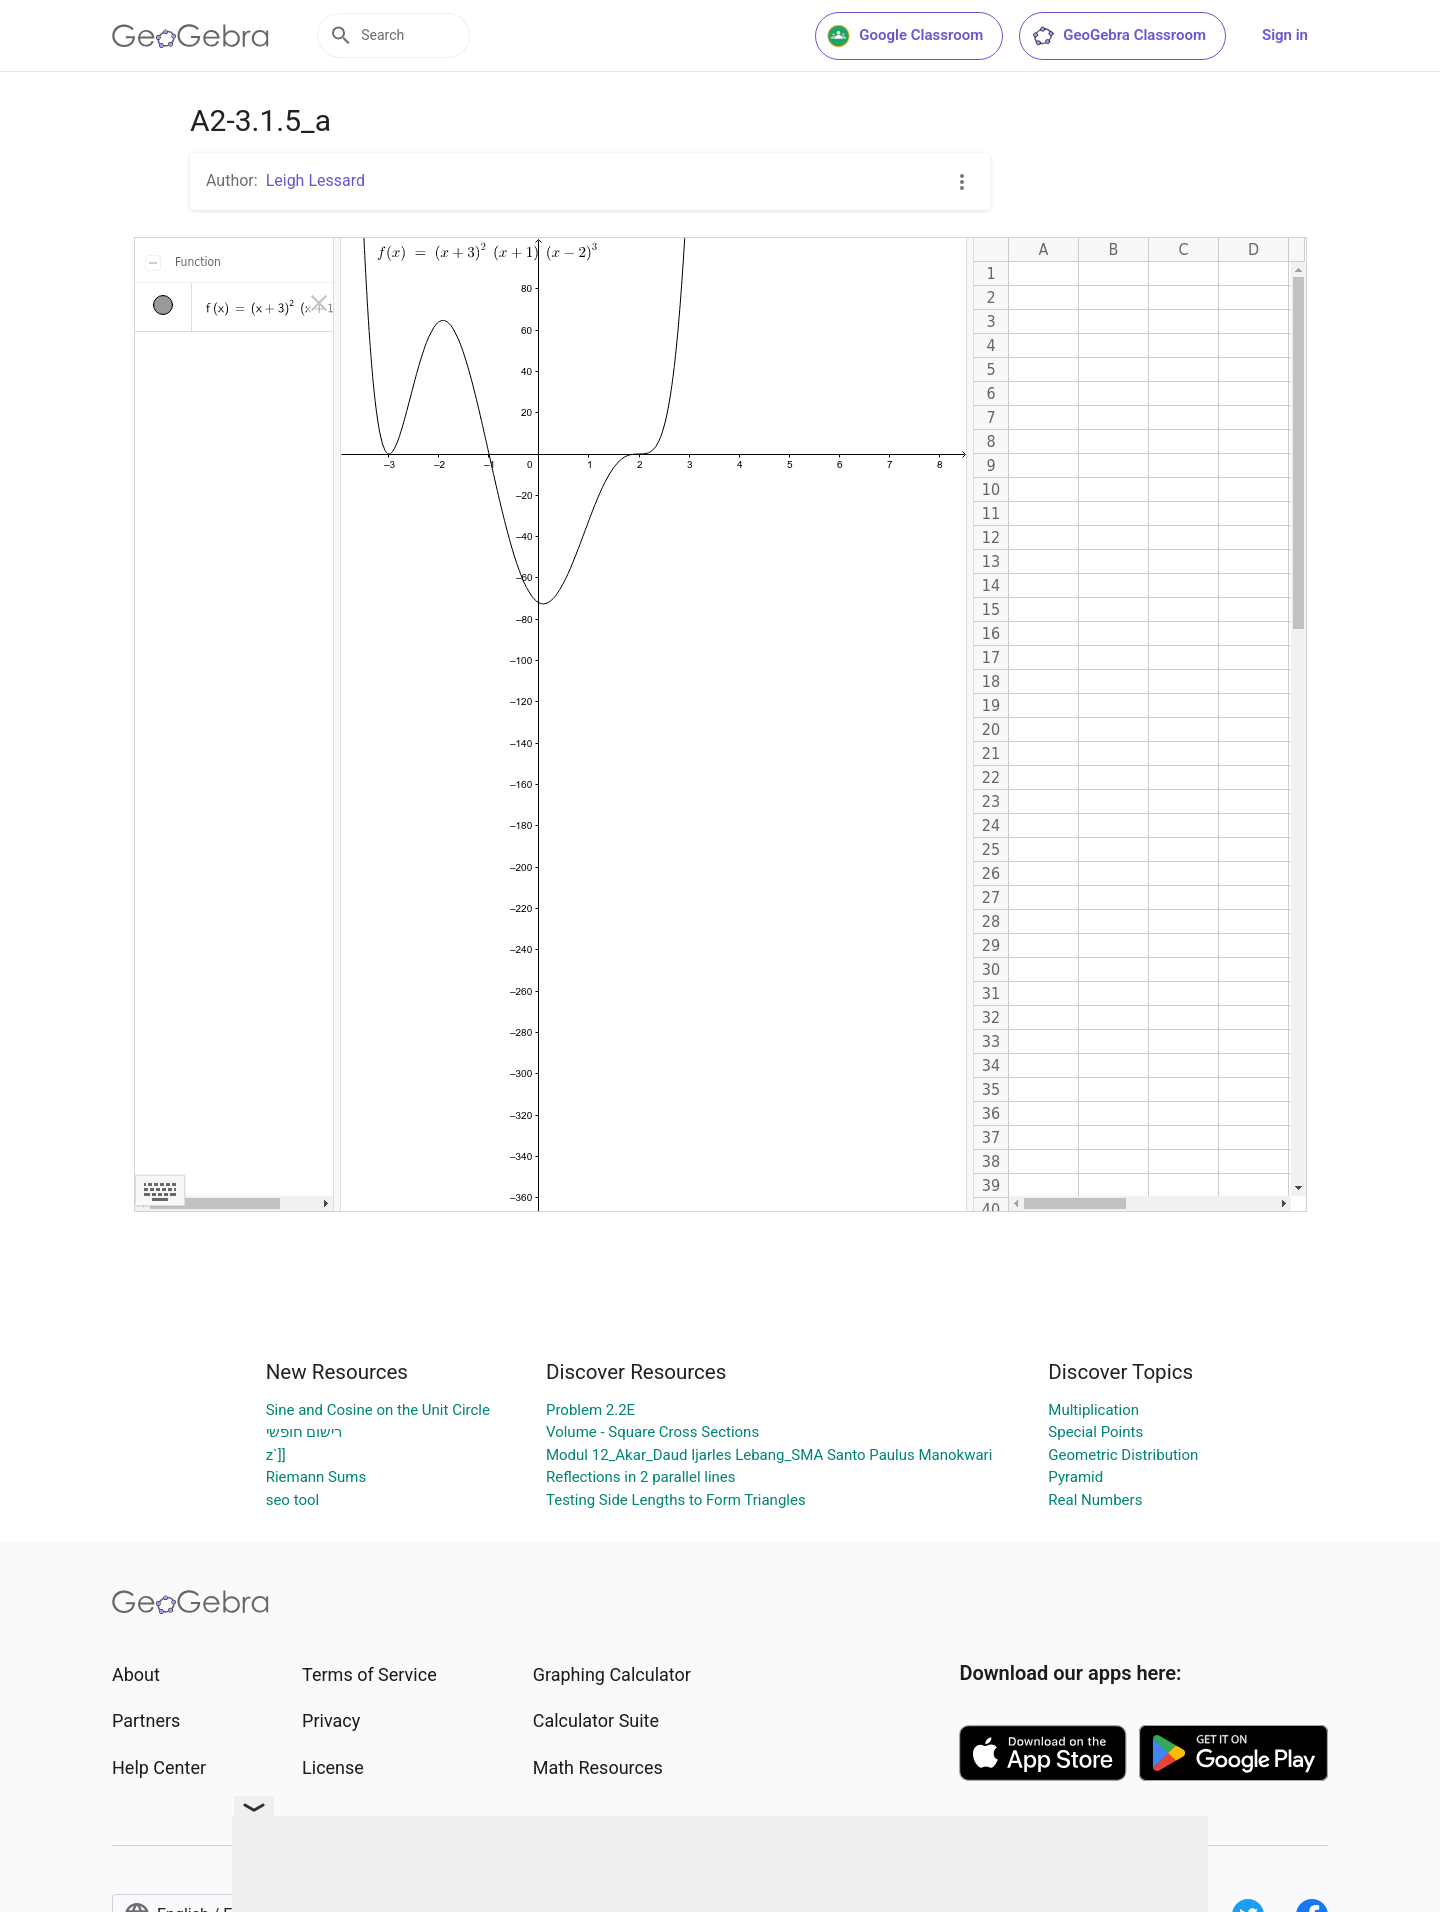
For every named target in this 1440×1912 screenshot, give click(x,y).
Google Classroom (905, 36)
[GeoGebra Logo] (190, 36)
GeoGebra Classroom (1118, 36)
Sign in (1285, 35)
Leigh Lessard (315, 180)
